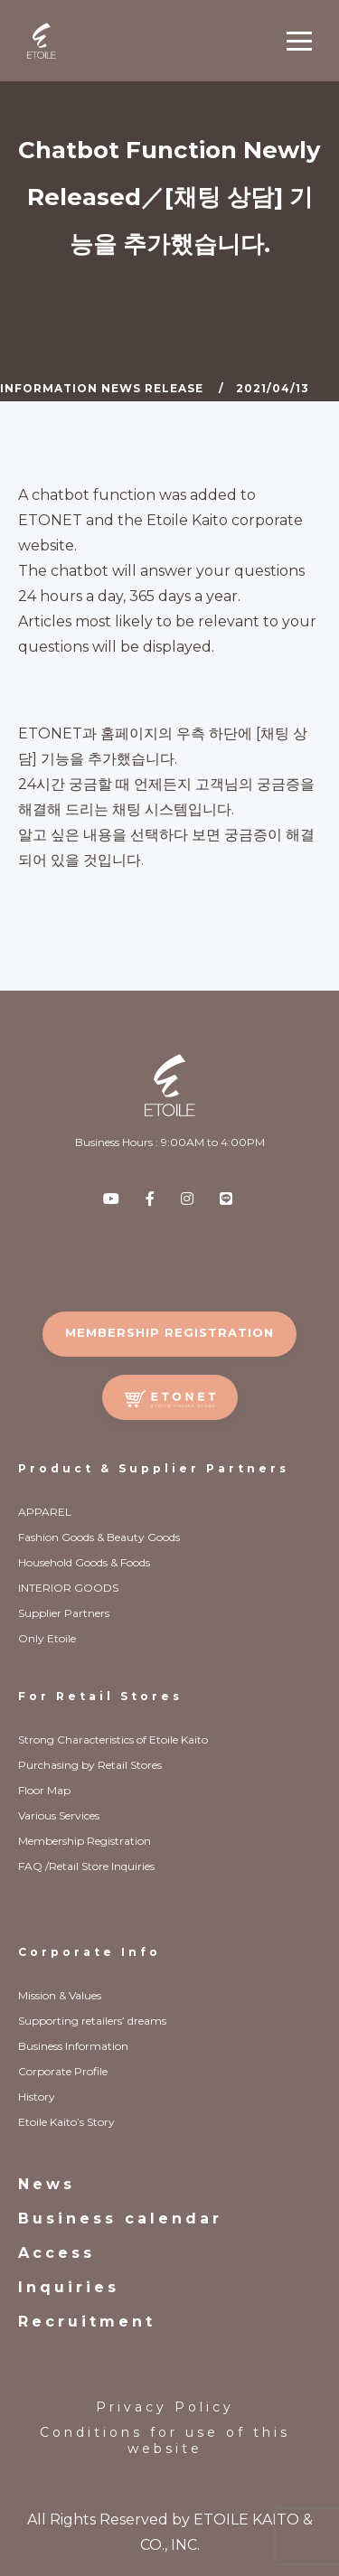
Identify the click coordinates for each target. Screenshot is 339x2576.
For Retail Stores (100, 1696)
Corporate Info (89, 1952)
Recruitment (86, 2321)
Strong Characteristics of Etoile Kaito (113, 1739)
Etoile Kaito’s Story (66, 2122)
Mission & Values (59, 1995)
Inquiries (68, 2287)
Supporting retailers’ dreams (92, 2020)
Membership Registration (84, 1840)
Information (49, 388)
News (46, 2184)
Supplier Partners (63, 1613)
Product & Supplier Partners (153, 1468)
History (36, 2096)
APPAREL (44, 1511)
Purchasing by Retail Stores (90, 1765)
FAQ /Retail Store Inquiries (86, 1866)
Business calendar (120, 2218)
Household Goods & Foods (84, 1562)
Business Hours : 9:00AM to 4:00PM (170, 1142)
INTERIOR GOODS (68, 1587)
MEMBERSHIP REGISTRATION (169, 1332)
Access (56, 2252)
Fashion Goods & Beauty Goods (99, 1537)
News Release (152, 388)
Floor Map (44, 1790)
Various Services (58, 1815)
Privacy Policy (165, 2407)
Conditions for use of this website (165, 2440)
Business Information (73, 2046)
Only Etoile (47, 1638)
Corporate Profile (63, 2071)
